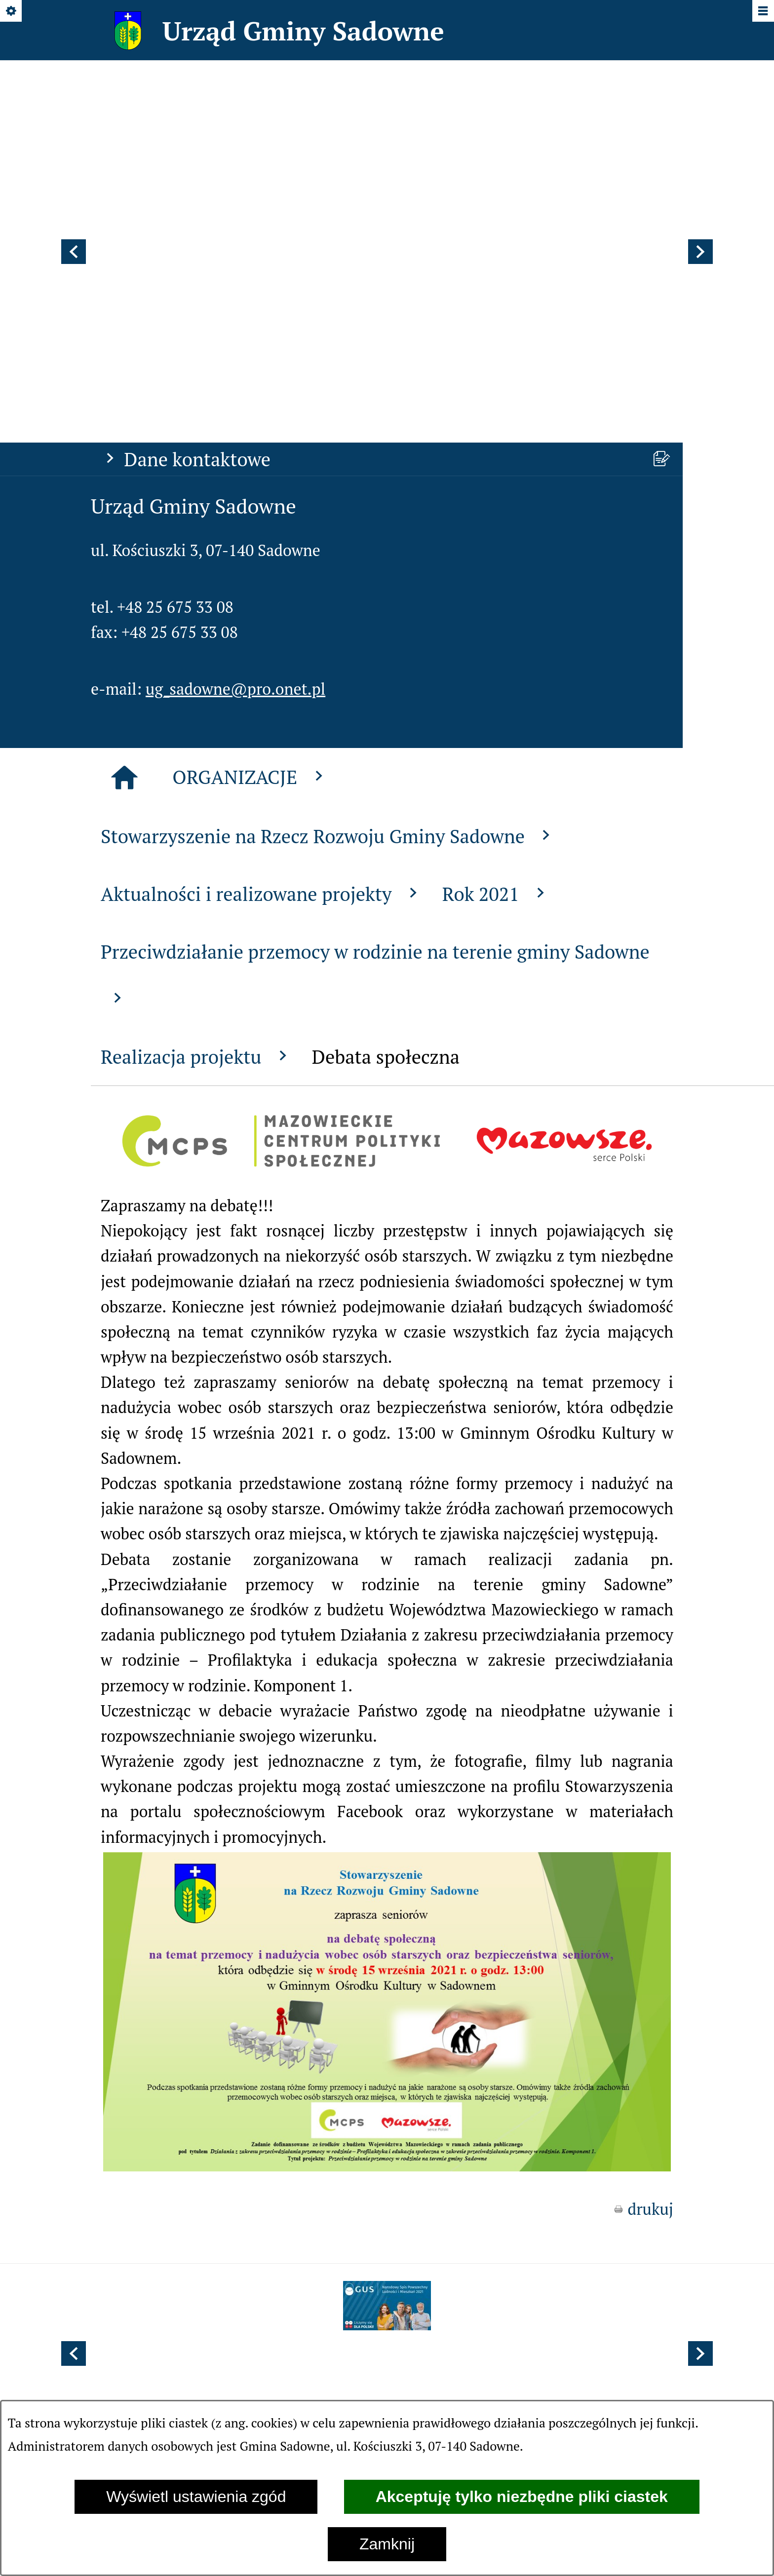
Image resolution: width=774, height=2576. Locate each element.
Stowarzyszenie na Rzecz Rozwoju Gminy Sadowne (328, 576)
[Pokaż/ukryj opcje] (11, 11)
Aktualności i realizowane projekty (262, 634)
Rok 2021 (496, 634)
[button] (73, 122)
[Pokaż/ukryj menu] (762, 11)
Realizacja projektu (196, 797)
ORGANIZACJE (250, 517)
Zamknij (387, 2544)
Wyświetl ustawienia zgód (196, 2496)
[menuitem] (307, 2131)
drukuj (650, 1949)
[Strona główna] (124, 518)
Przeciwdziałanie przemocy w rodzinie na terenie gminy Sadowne (375, 713)
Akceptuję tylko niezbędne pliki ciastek (522, 2496)
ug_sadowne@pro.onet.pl (235, 429)
